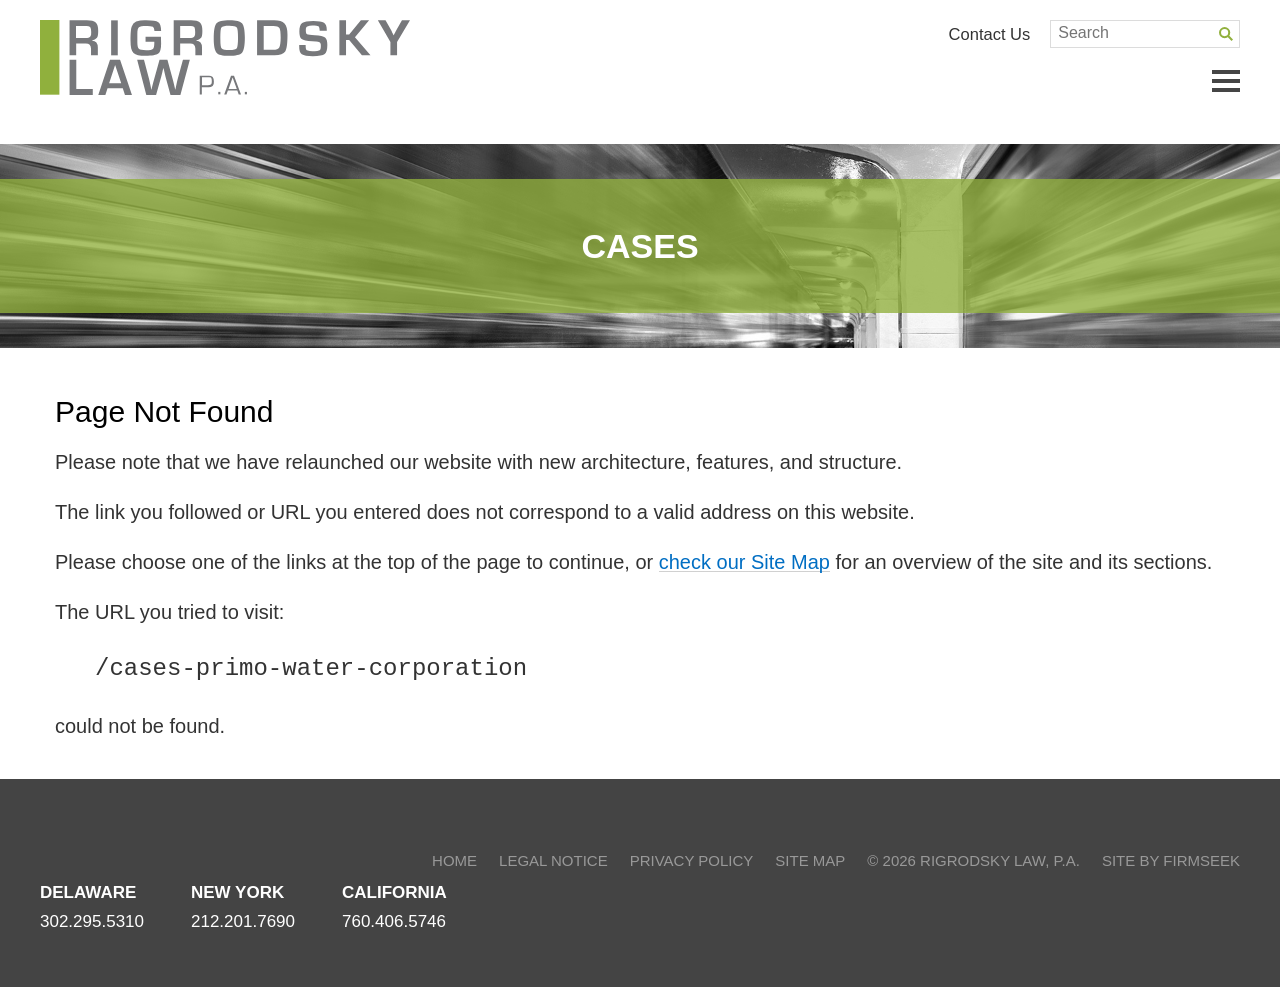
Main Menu (1226, 81)
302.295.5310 (92, 921)
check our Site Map (744, 562)
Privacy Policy (692, 860)
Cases (639, 246)
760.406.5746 (394, 921)
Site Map (810, 860)
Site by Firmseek (1171, 860)
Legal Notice (553, 860)
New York (237, 892)
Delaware (88, 892)
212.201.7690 (243, 921)
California (394, 892)
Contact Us (990, 34)
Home (454, 860)
